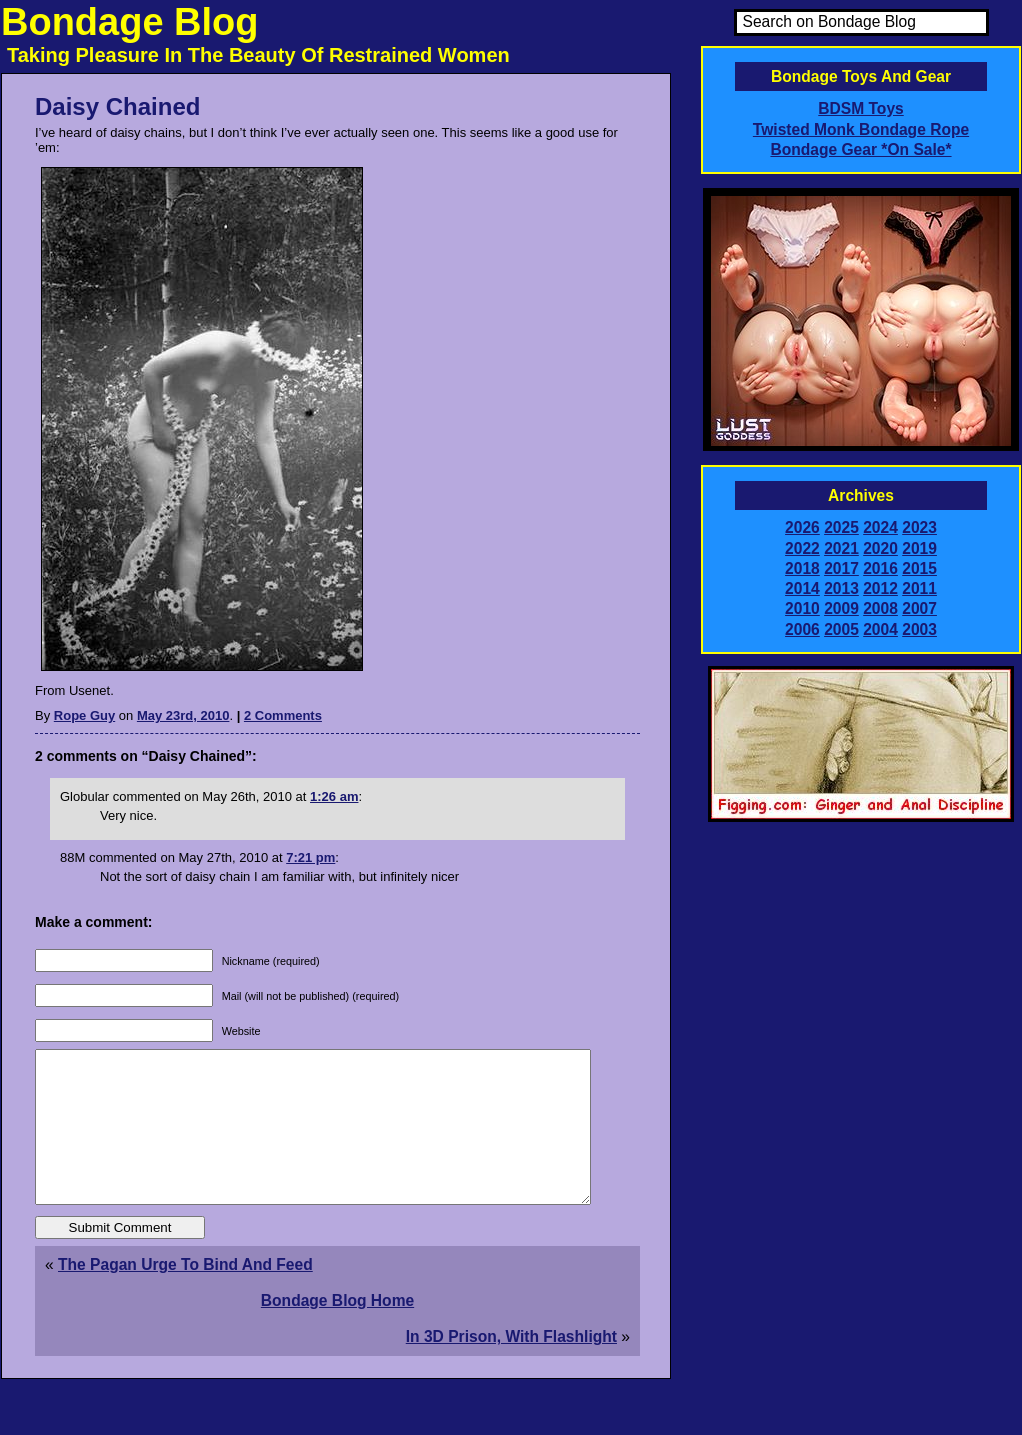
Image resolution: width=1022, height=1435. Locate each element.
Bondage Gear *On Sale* (860, 149)
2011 (919, 588)
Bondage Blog (130, 22)
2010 (802, 608)
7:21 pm (310, 857)
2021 (841, 548)
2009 (841, 608)
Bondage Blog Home (337, 1330)
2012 (880, 588)
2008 (880, 608)
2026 (802, 527)
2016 (880, 568)
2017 (841, 568)
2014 (802, 588)
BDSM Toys (860, 108)
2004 (880, 629)
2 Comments (283, 715)
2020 (880, 548)
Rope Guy (84, 715)
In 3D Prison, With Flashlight (511, 1366)
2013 (841, 588)
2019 (919, 548)
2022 (802, 548)
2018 (802, 568)
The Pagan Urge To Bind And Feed (185, 1294)
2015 (919, 568)
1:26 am (334, 796)
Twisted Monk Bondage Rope (861, 129)
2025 (841, 527)
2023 (919, 527)
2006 (802, 629)
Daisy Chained (117, 106)
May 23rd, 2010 (183, 715)
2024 (880, 527)
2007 (919, 608)
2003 (919, 629)
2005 (841, 629)
